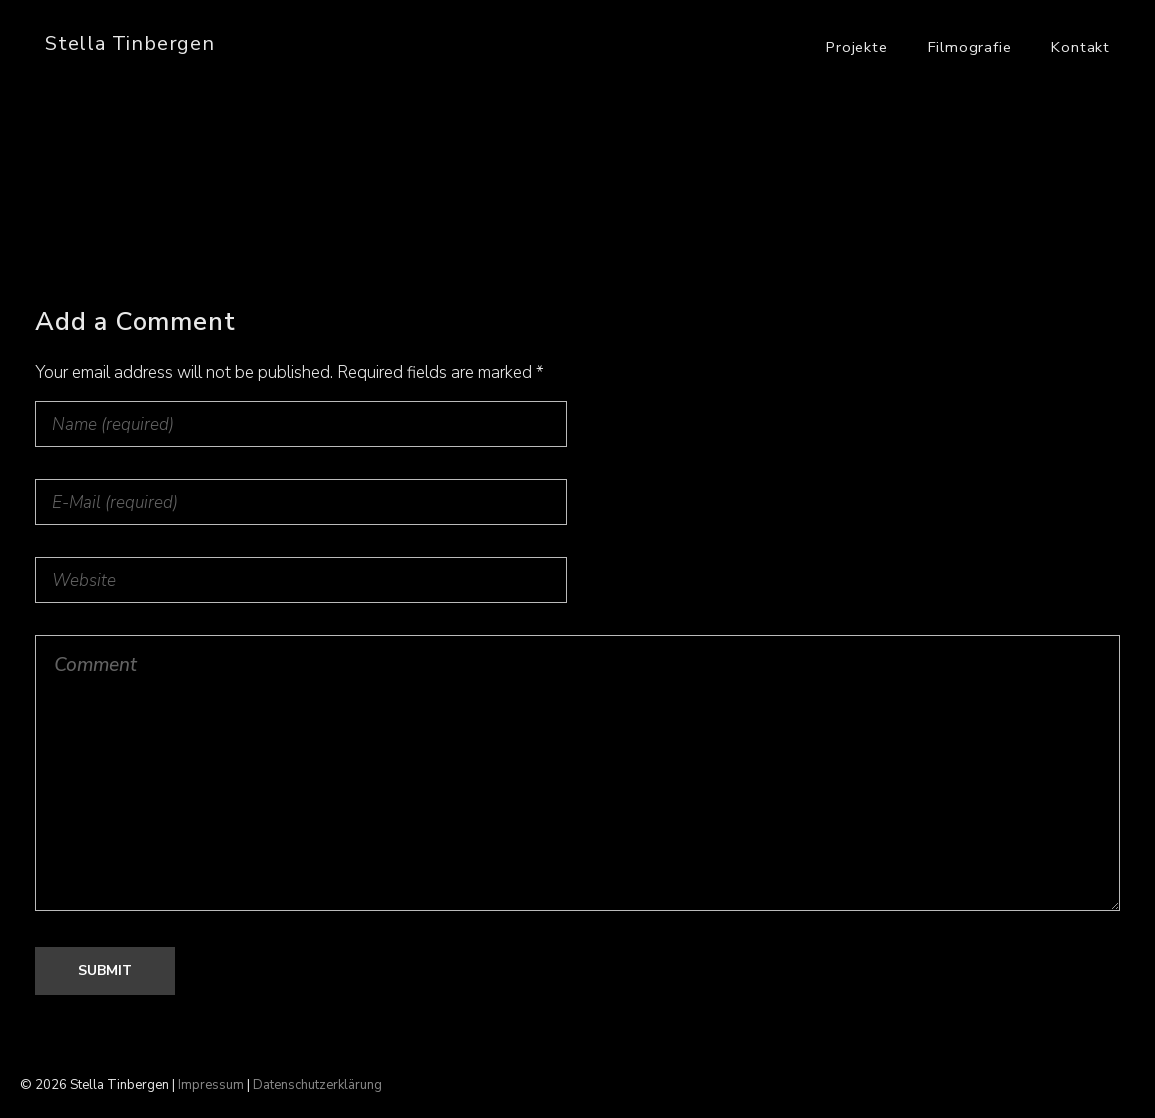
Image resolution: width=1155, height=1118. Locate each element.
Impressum (211, 1085)
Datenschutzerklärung (317, 1085)
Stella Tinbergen (130, 43)
